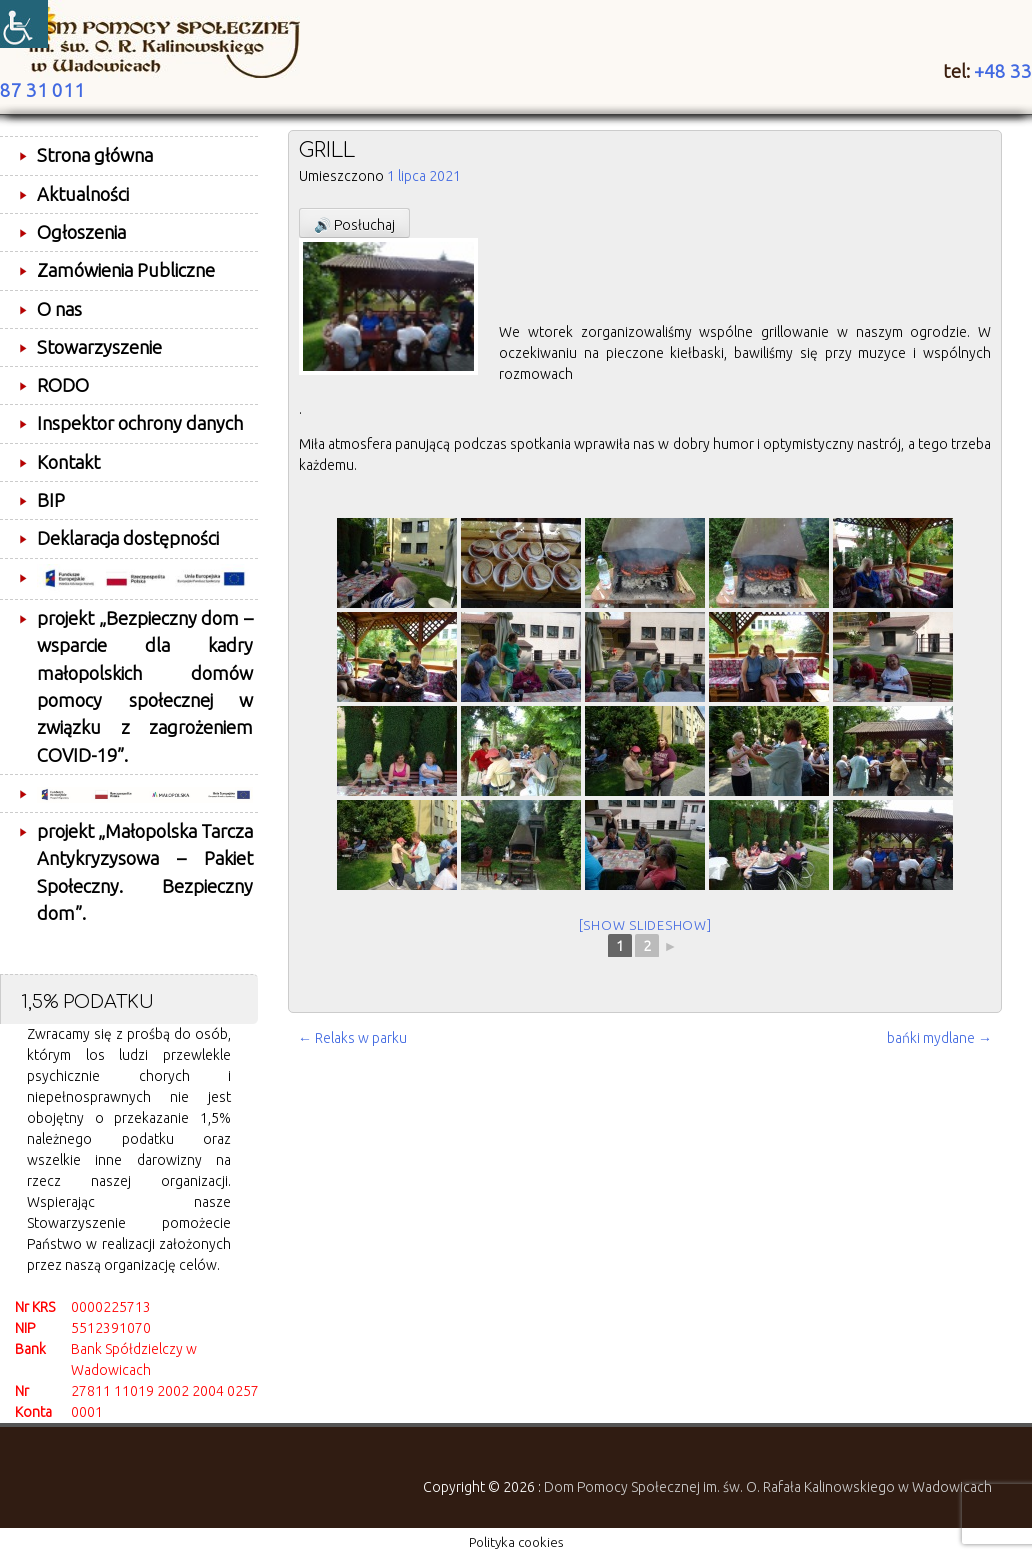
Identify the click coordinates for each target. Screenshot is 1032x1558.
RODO (63, 385)
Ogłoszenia (81, 232)
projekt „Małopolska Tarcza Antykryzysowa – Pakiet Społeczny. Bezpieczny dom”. (145, 872)
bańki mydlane (939, 1038)
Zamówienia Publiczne (126, 270)
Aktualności (83, 194)
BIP (51, 500)
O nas (59, 309)
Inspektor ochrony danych (140, 423)
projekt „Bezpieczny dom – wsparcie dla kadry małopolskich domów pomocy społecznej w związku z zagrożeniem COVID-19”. (145, 686)
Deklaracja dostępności (128, 538)
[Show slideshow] (645, 925)
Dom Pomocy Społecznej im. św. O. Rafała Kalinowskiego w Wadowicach (768, 1487)
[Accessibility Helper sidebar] (24, 24)
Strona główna (95, 155)
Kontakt (68, 462)
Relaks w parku (352, 1038)
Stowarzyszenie (99, 347)
